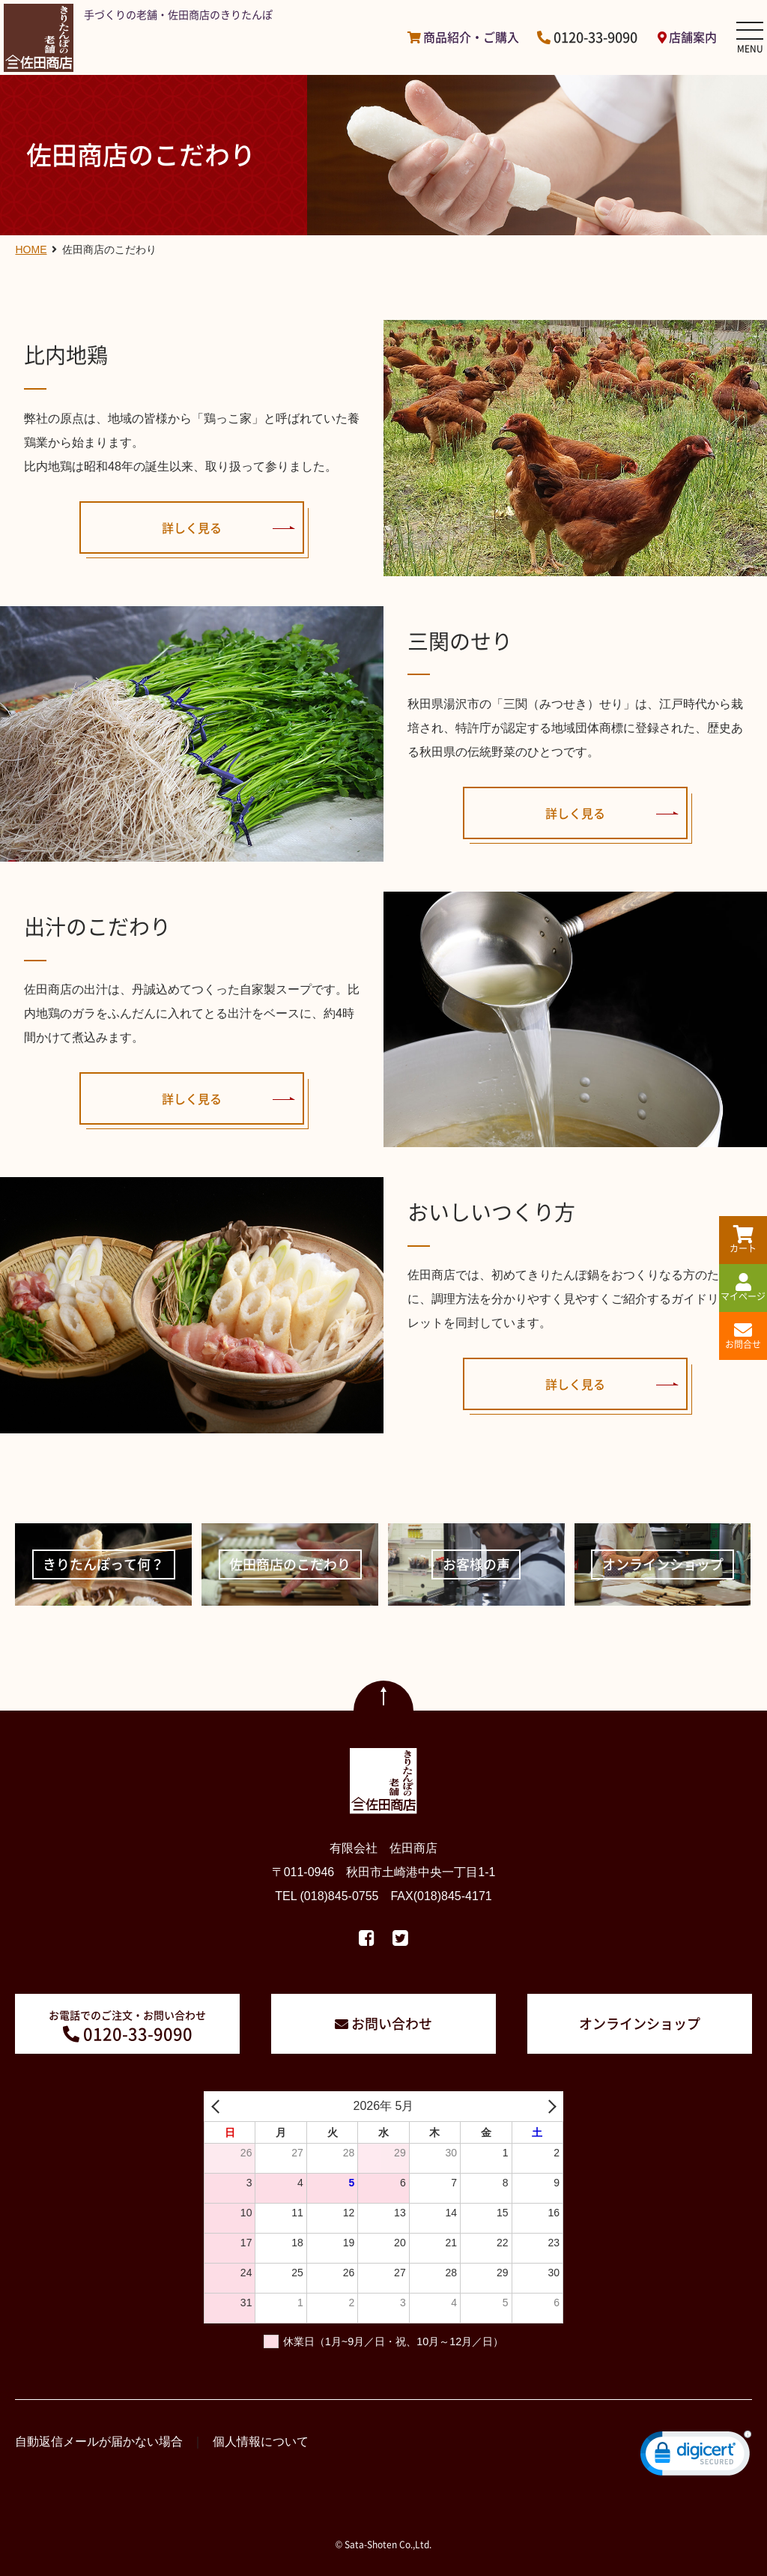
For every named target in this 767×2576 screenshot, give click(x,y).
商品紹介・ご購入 (471, 37)
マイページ (743, 1288)
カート (743, 1240)
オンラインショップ (639, 2023)
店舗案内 (693, 37)
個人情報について (261, 2441)
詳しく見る (192, 527)
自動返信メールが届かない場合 (99, 2441)
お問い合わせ (391, 2023)
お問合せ (743, 1336)
